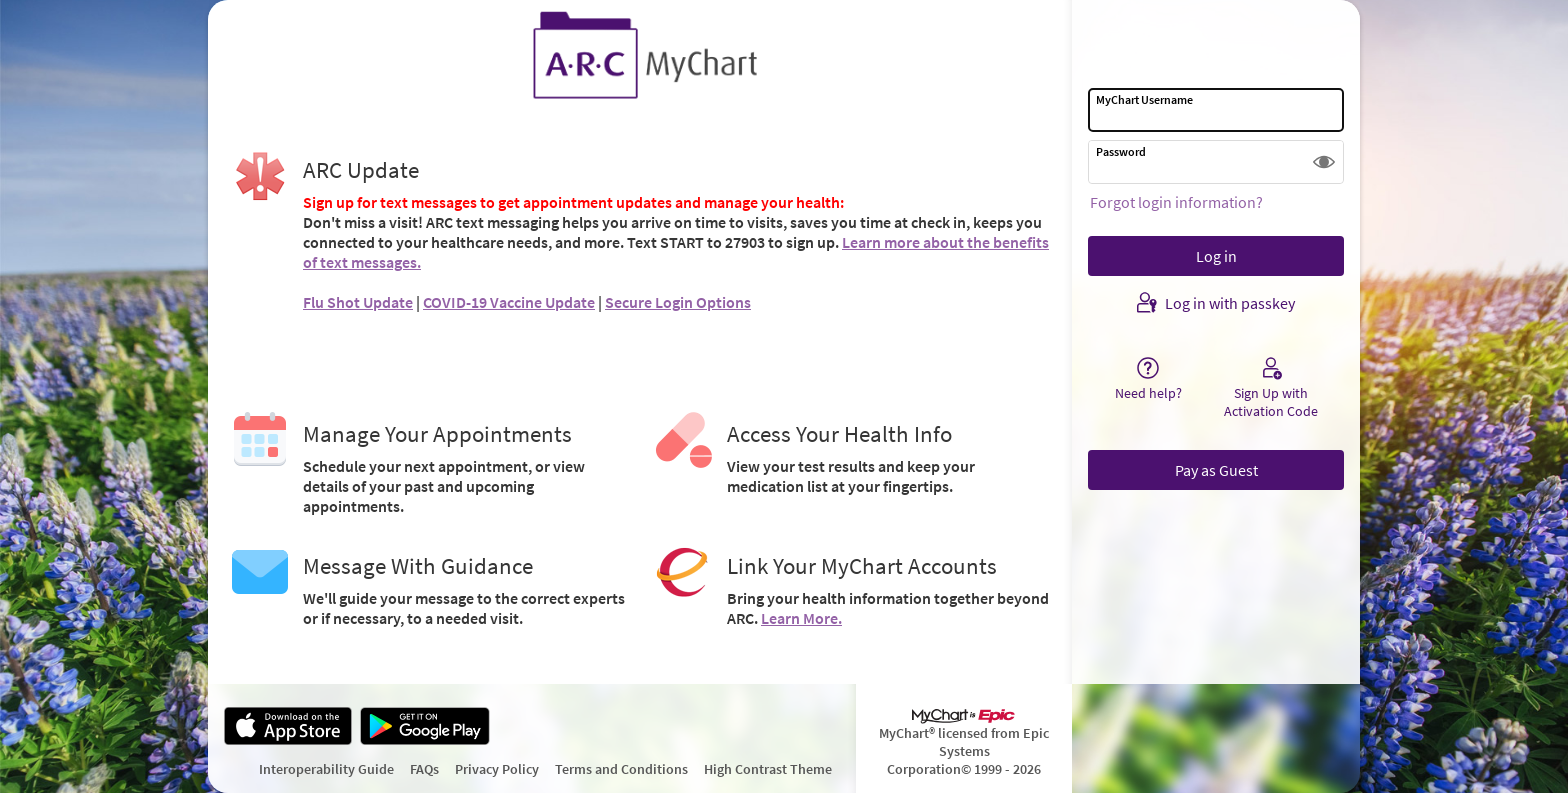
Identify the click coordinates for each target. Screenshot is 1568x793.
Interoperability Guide (326, 769)
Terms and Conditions (621, 769)
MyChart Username (1144, 99)
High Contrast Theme (768, 769)
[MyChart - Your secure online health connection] (640, 56)
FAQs (424, 769)
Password (1121, 151)
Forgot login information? (1176, 202)
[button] (1324, 162)
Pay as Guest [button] (1216, 470)
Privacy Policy (497, 769)
